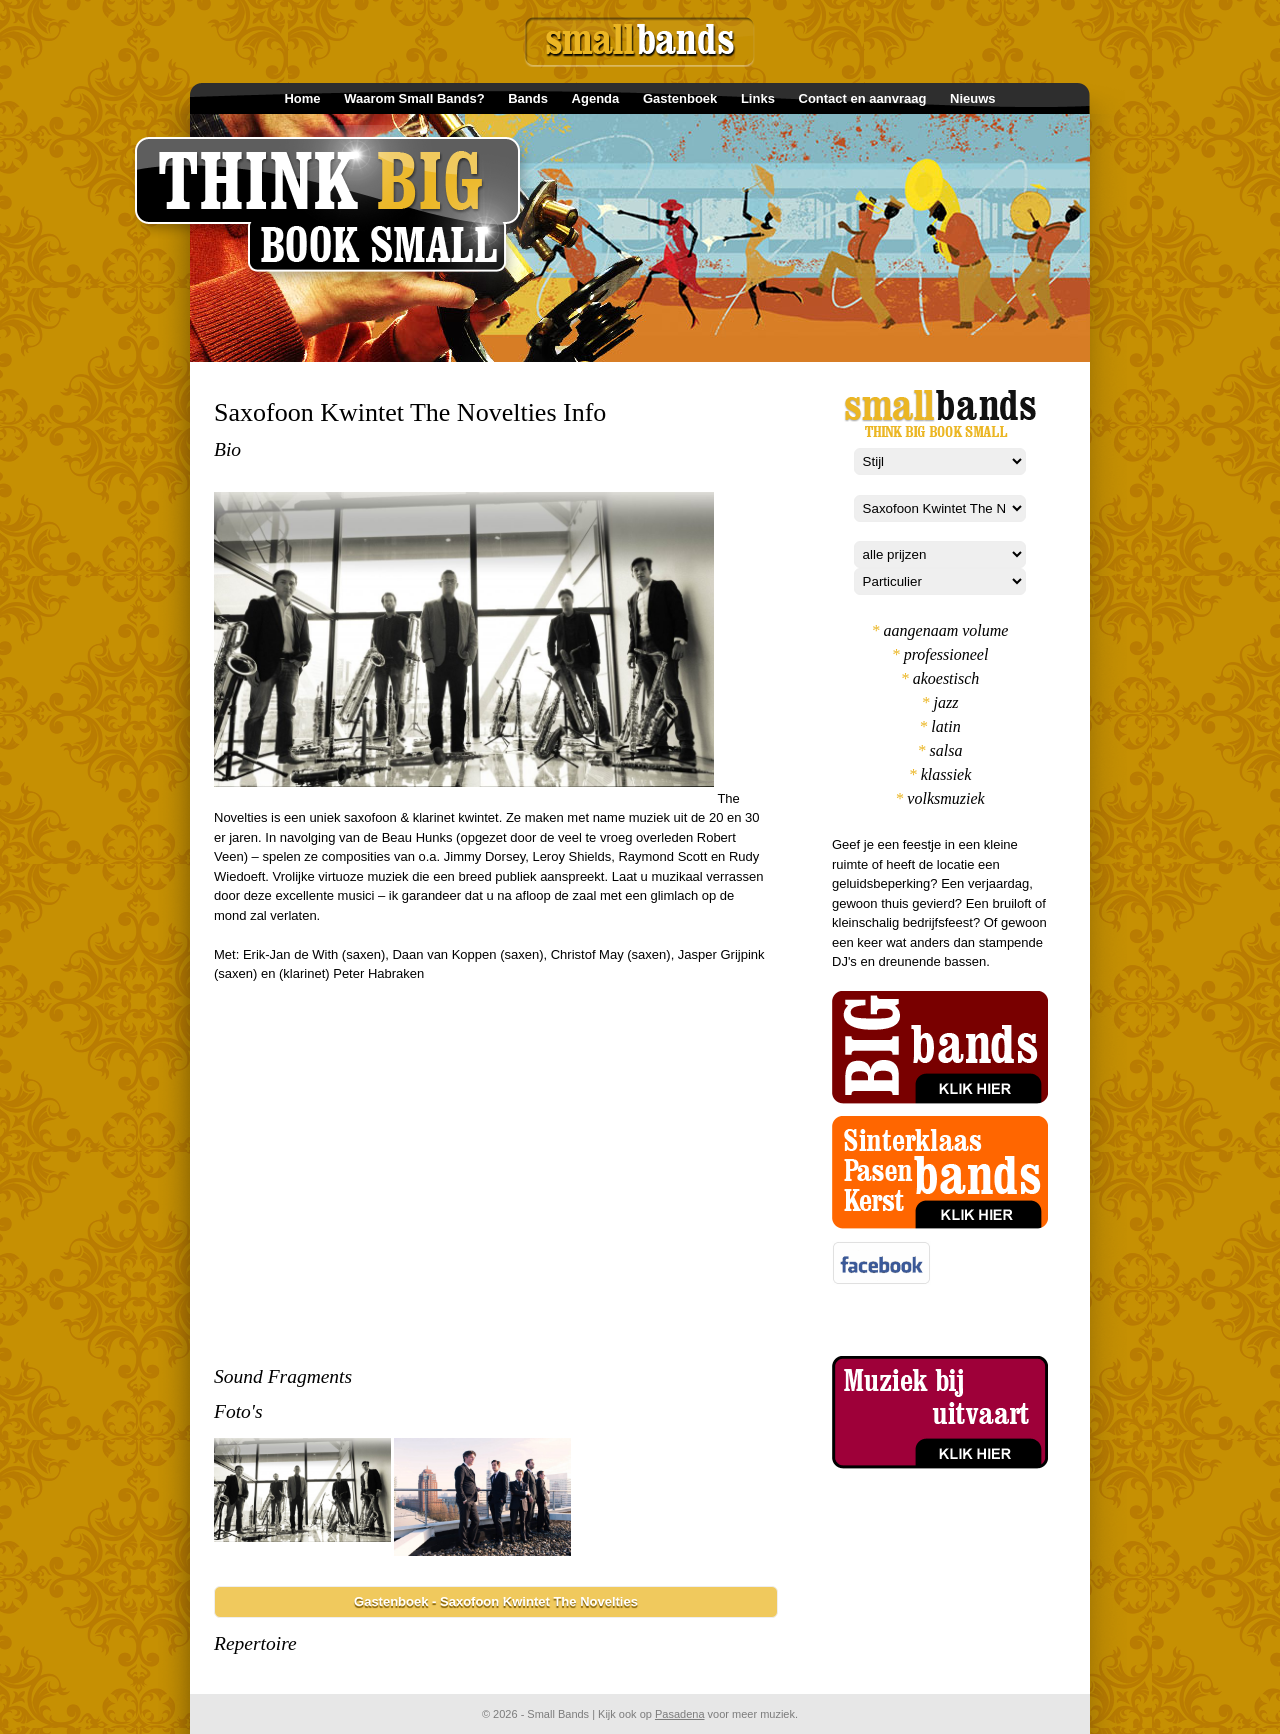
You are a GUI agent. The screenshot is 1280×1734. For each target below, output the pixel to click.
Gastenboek (680, 98)
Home (302, 98)
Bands (528, 98)
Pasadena (680, 1714)
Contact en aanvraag (863, 98)
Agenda (596, 98)
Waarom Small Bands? (414, 98)
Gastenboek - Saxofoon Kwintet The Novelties (496, 1601)
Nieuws (973, 98)
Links (758, 98)
